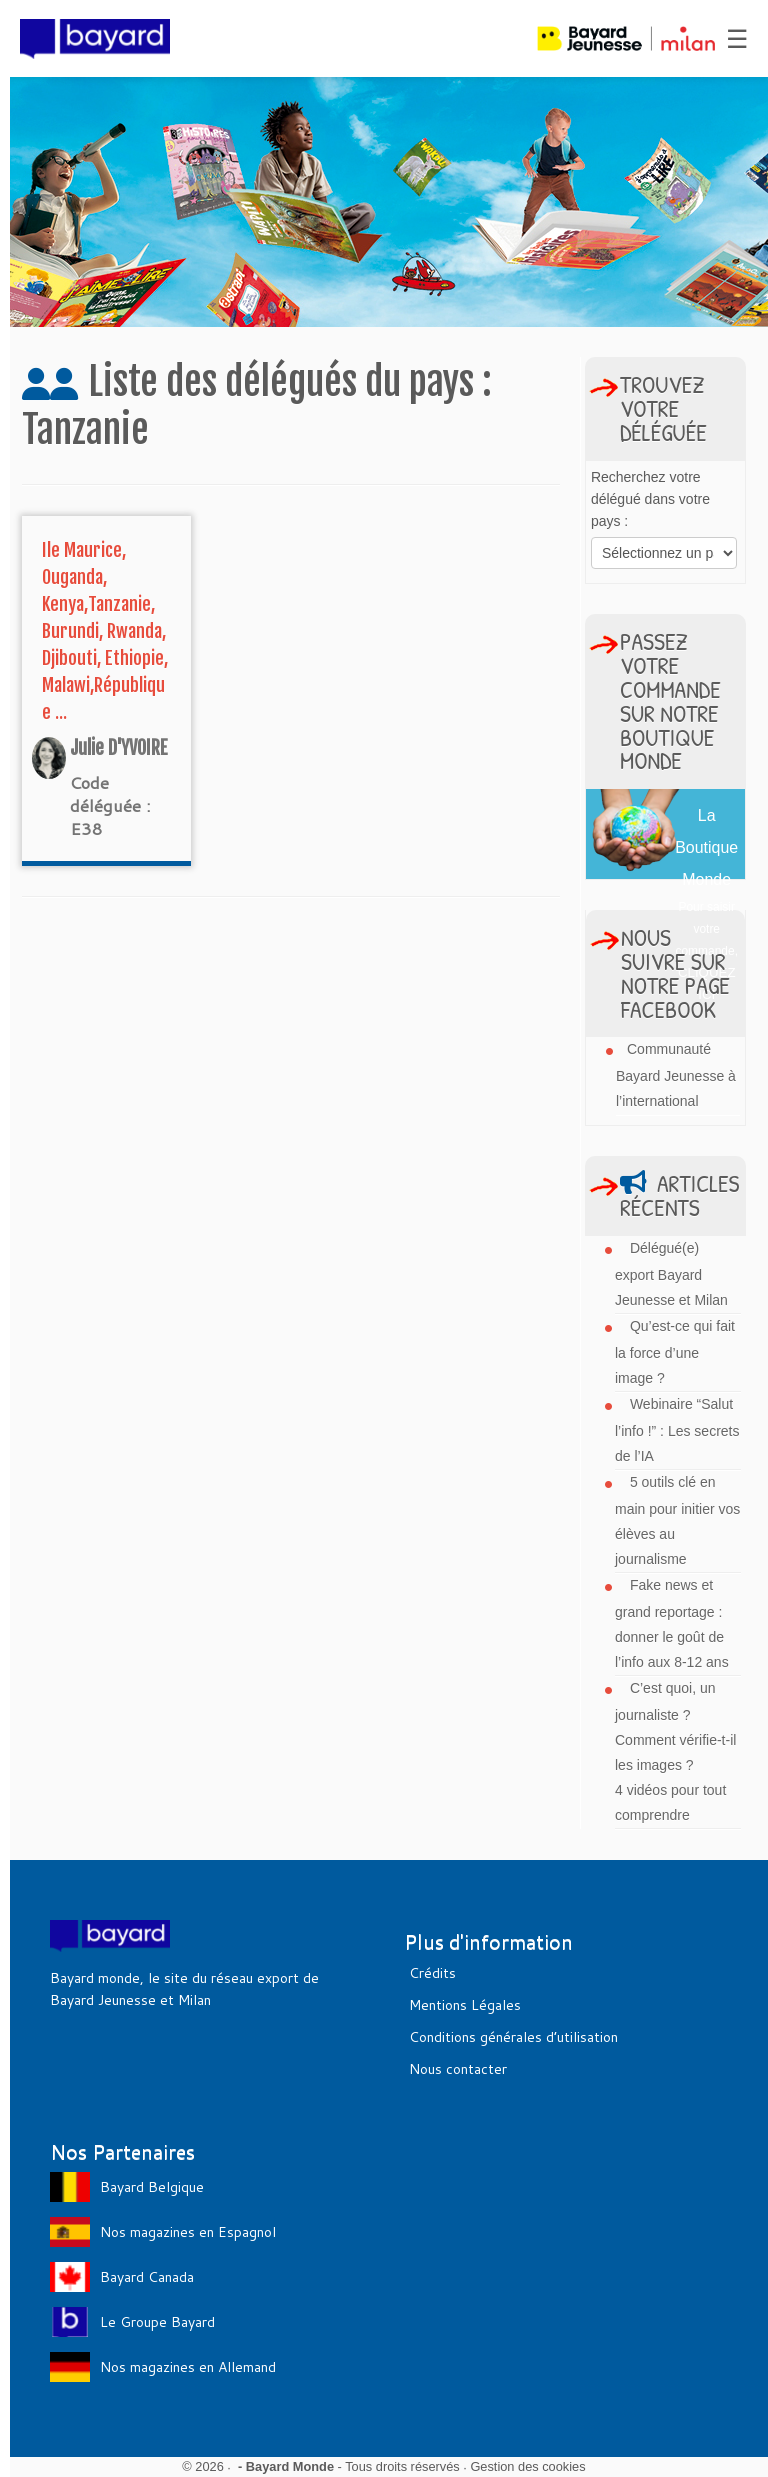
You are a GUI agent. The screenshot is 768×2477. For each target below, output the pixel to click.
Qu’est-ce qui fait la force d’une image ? (675, 1352)
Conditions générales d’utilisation (513, 2037)
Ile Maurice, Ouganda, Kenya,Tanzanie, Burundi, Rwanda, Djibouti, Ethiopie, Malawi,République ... (105, 631)
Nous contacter (458, 2069)
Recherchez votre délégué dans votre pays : (650, 499)
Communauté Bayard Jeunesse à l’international (676, 1075)
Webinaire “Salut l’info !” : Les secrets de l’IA (677, 1430)
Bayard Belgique (152, 2187)
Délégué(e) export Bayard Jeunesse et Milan (671, 1274)
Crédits (432, 1973)
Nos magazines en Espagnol (188, 2232)
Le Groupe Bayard (157, 2322)
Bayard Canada (147, 2277)
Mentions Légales (465, 2005)
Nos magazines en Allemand (188, 2367)
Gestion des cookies (527, 2466)
